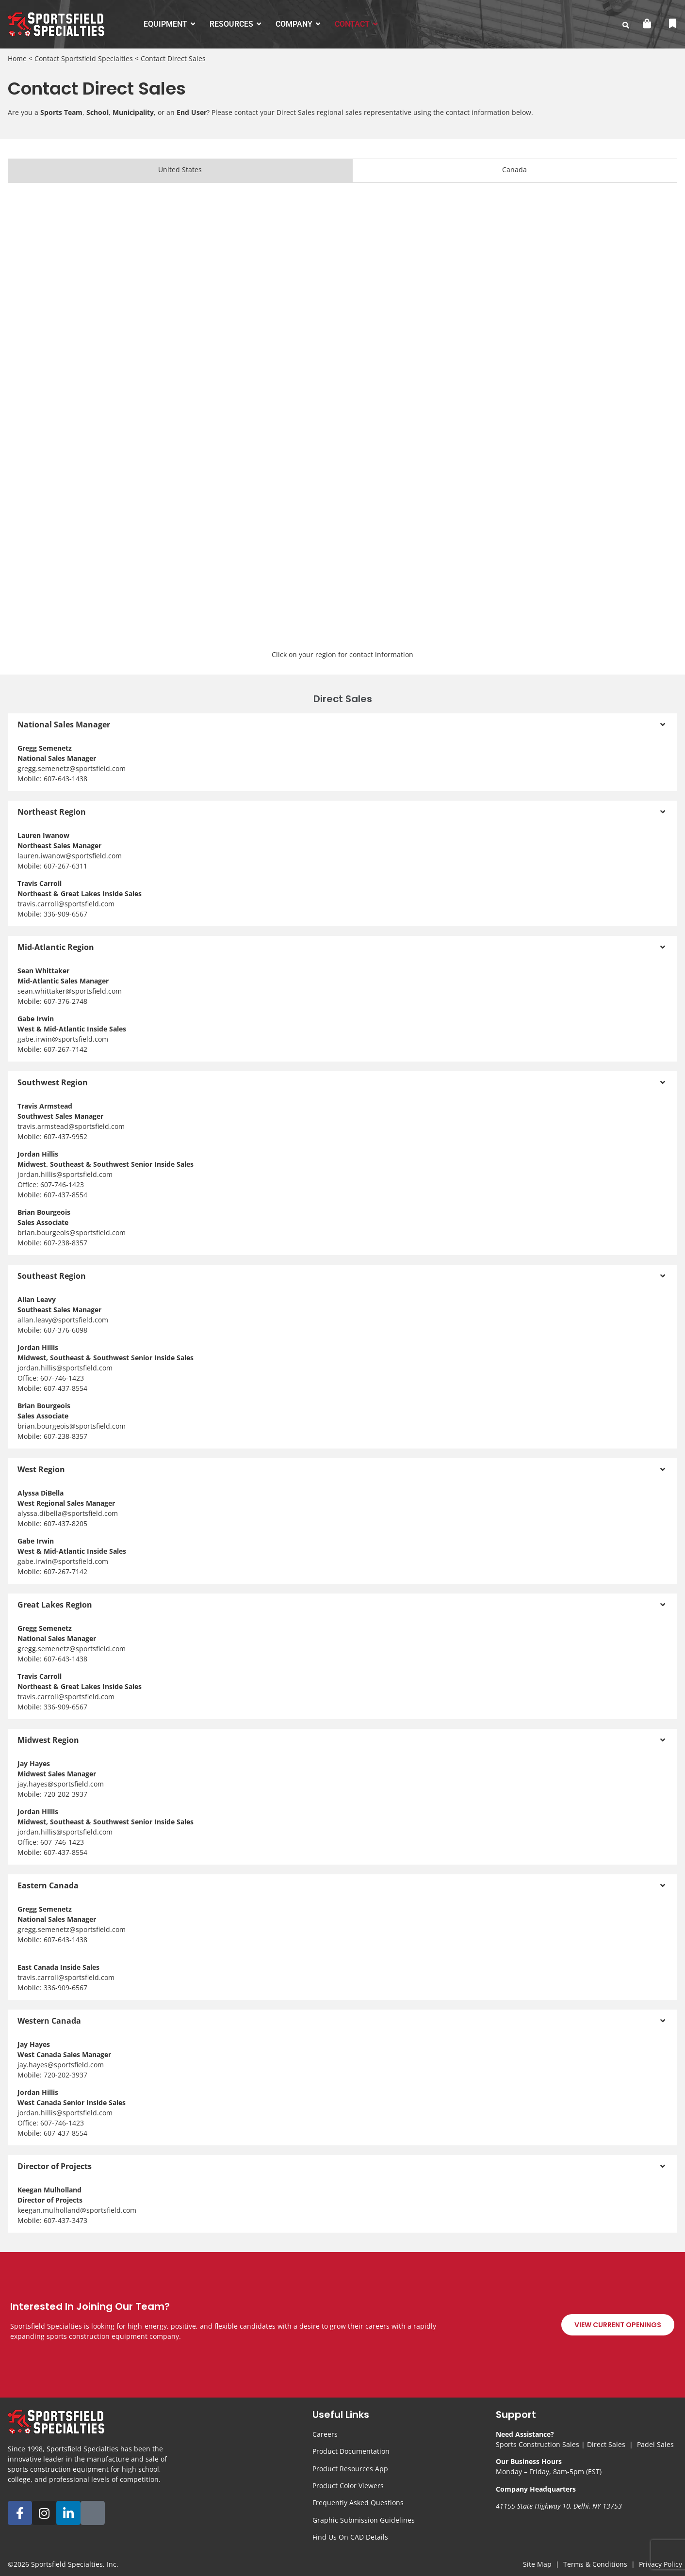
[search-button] (625, 25)
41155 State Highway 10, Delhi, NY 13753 (559, 2506)
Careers (325, 2434)
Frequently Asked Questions (358, 2502)
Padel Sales (655, 2444)
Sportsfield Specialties (67, 2564)
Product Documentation (351, 2451)
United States (180, 169)
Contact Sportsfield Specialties (83, 58)
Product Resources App (350, 2468)
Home (17, 58)
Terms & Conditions (595, 2564)
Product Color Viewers (348, 2485)
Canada (514, 169)
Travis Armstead (44, 1106)
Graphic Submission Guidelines (363, 2520)
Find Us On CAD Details (350, 2537)
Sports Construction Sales (537, 2444)
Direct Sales (606, 2444)
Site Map (537, 2564)
